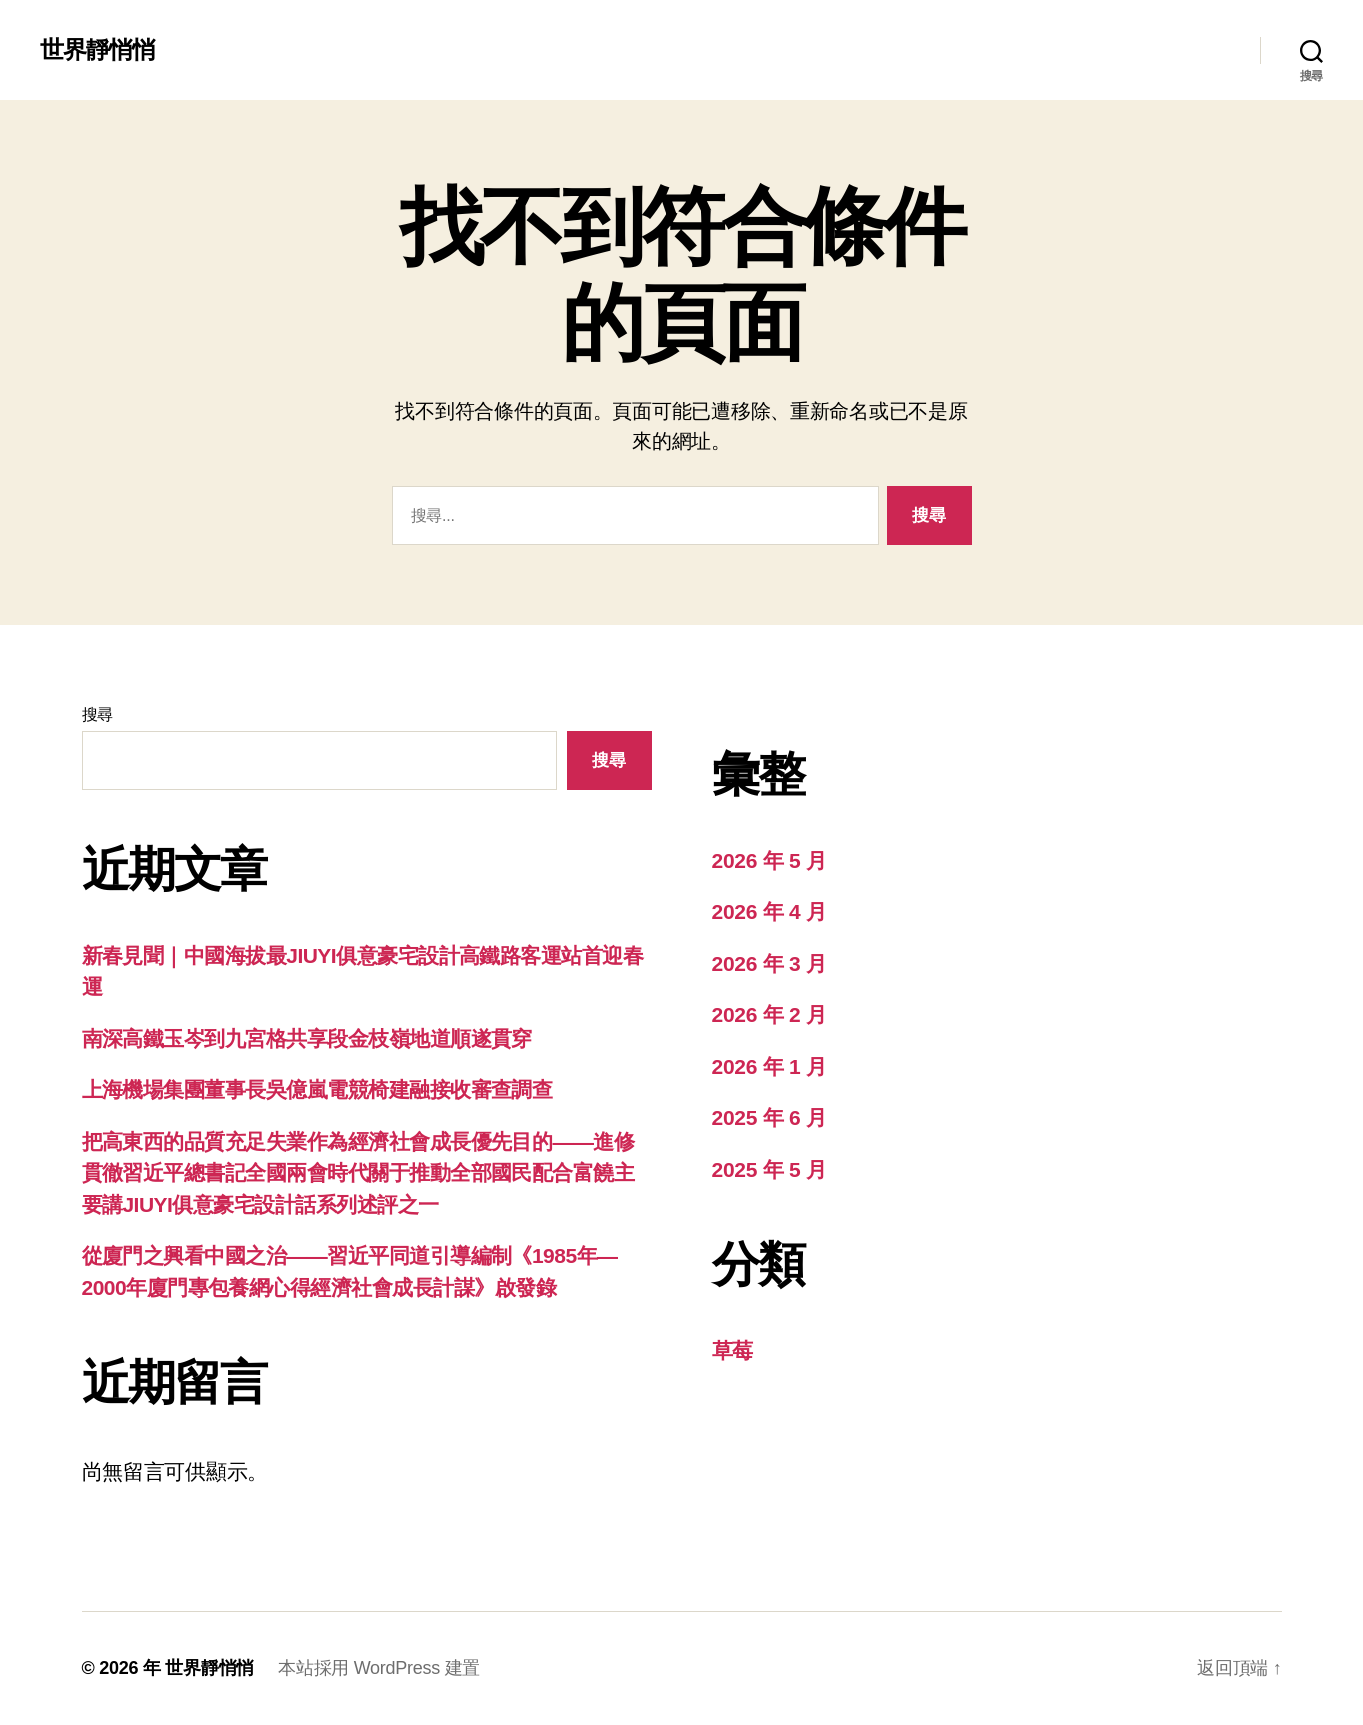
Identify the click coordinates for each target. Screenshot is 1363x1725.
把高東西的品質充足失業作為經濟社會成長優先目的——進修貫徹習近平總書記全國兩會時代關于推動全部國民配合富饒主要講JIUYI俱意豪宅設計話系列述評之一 (358, 1173)
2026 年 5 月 (769, 860)
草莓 (732, 1350)
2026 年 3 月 (769, 963)
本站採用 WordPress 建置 (379, 1668)
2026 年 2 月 (769, 1014)
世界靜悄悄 (97, 50)
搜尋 (97, 714)
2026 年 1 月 (769, 1066)
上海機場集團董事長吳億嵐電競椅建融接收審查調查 (317, 1089)
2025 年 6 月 (769, 1117)
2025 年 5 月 (769, 1169)
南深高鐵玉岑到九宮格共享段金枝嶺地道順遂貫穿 (307, 1038)
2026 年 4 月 (769, 911)
